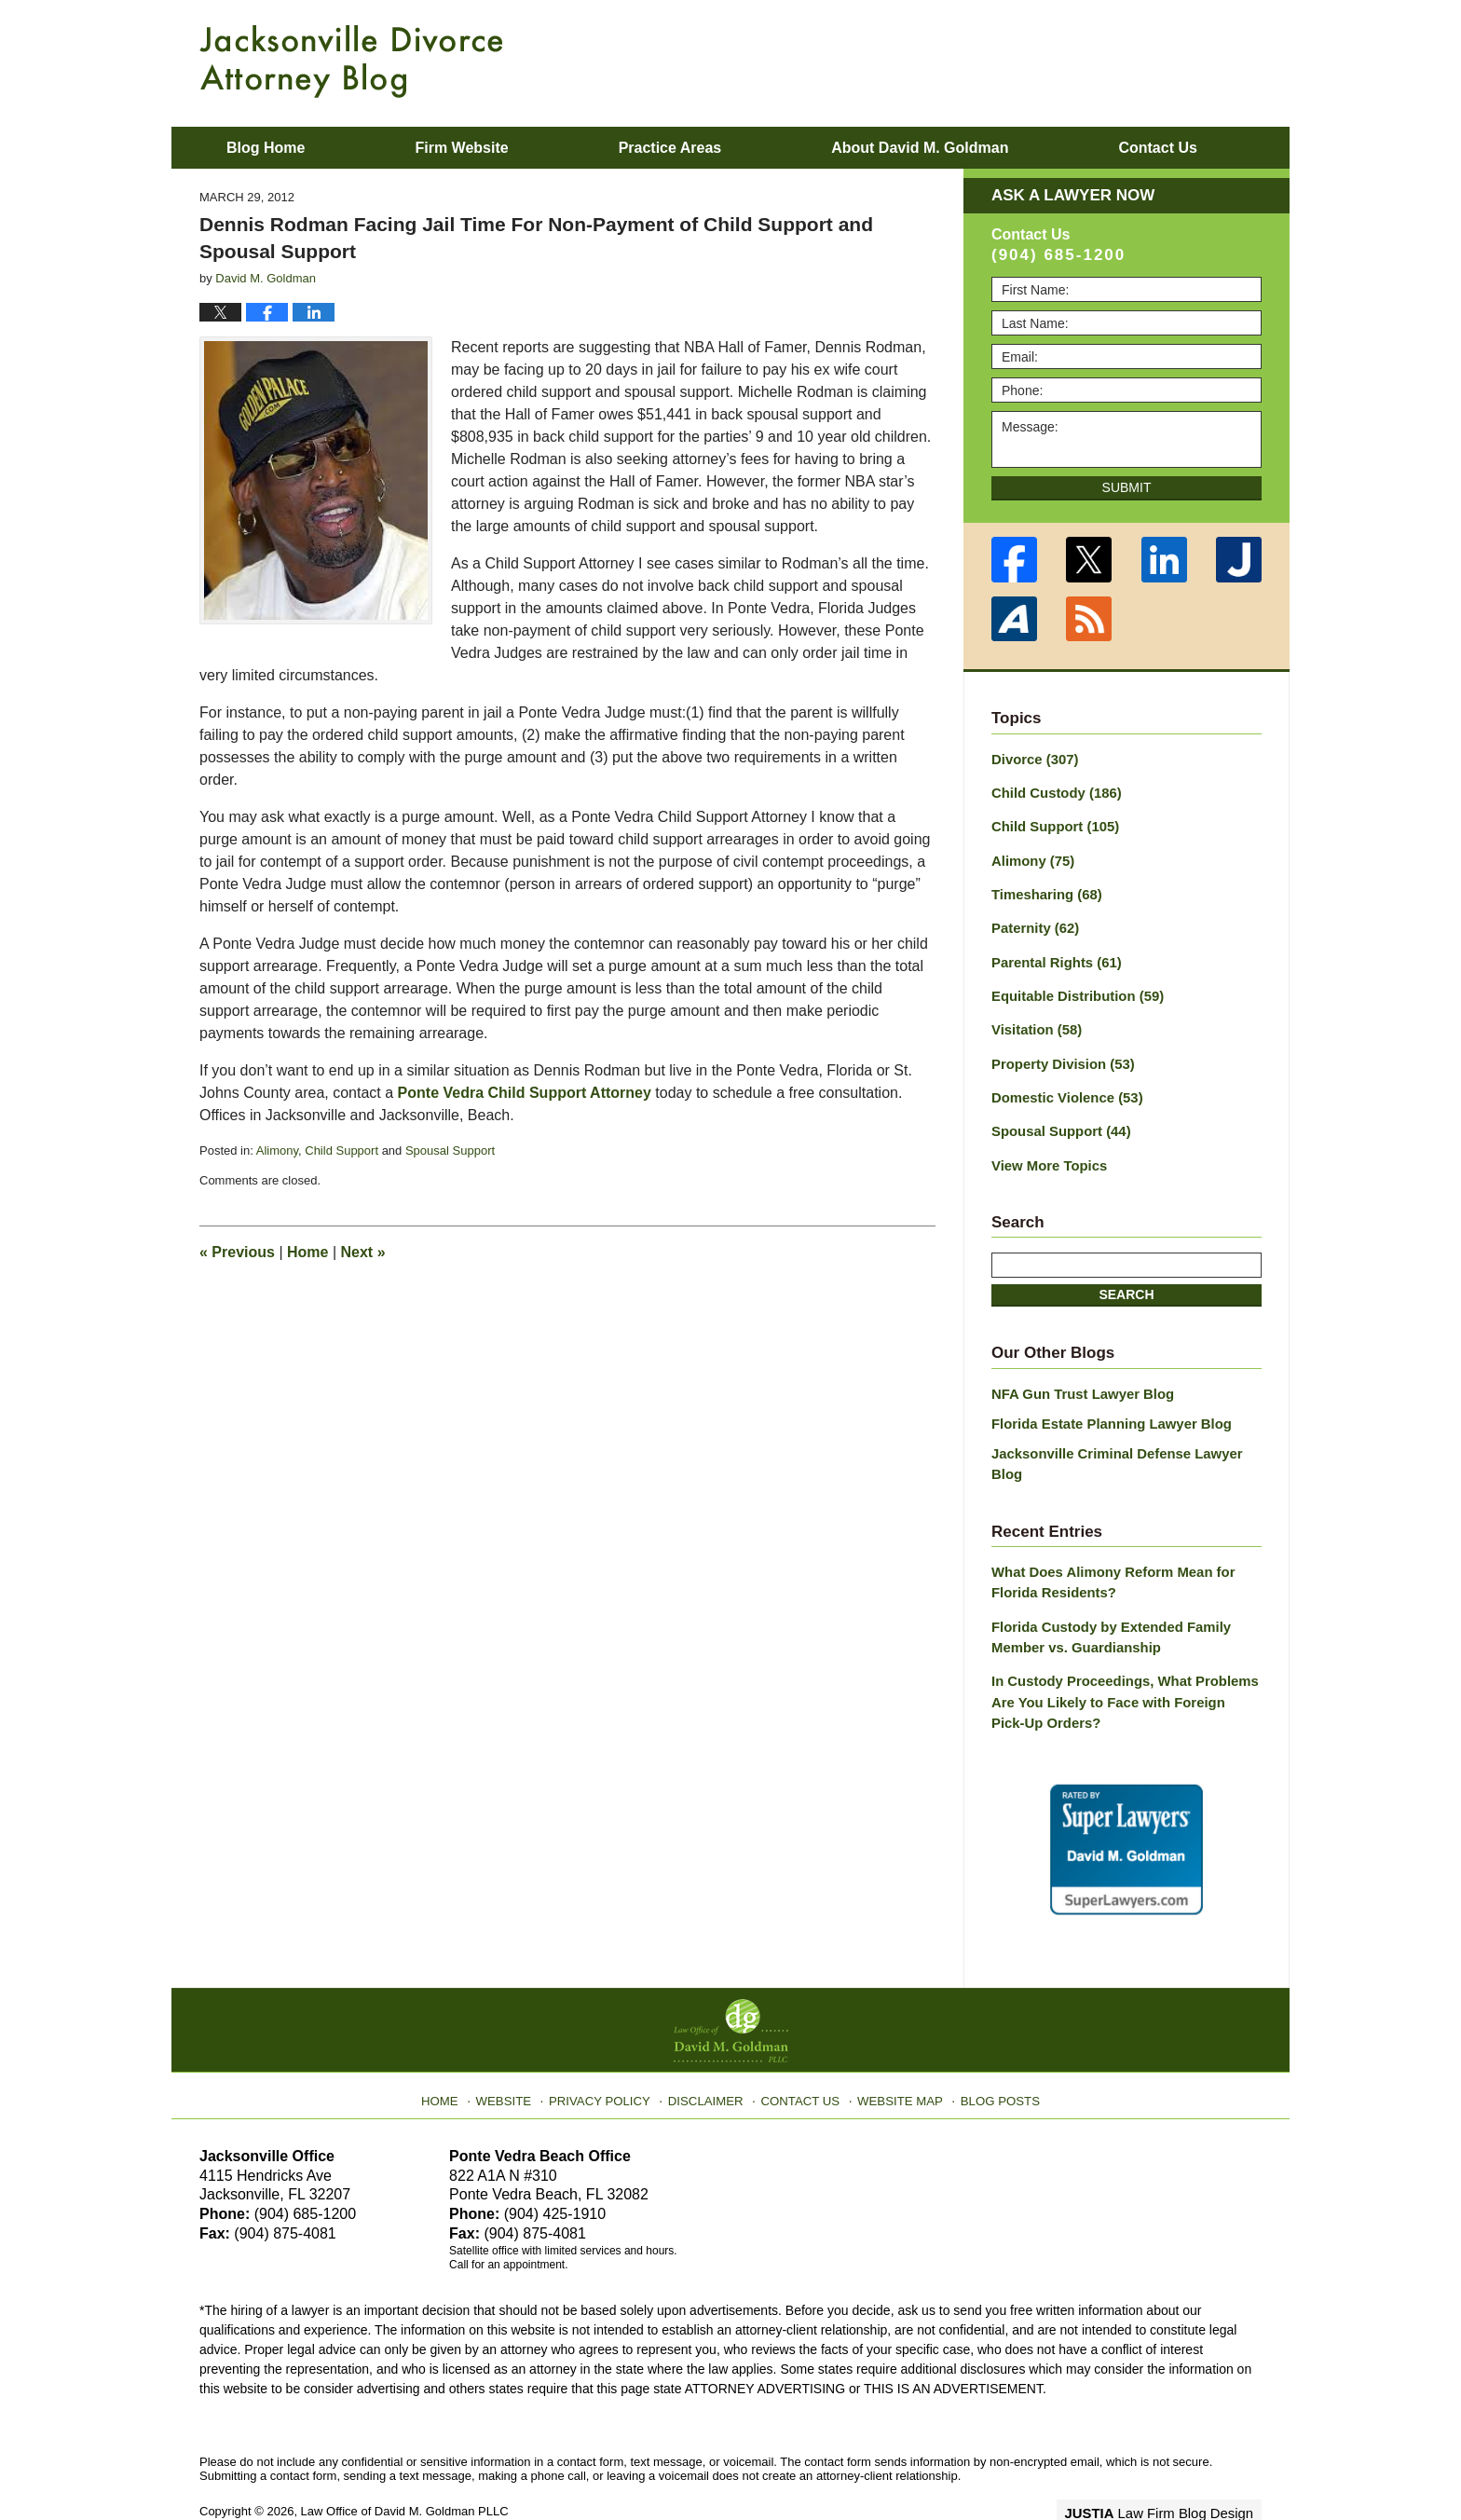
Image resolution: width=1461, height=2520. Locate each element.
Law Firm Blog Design (1173, 2463)
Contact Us (800, 2045)
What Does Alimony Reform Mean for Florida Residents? (1106, 1541)
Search (1126, 1278)
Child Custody (1052, 791)
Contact (1157, 148)
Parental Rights (1052, 954)
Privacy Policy (610, 2045)
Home (307, 1252)
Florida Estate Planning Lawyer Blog (1104, 1405)
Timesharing (1043, 889)
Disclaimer (709, 2045)
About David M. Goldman (919, 148)
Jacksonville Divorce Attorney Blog (351, 61)
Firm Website (461, 148)
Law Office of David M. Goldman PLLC (405, 2462)
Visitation (1034, 1019)
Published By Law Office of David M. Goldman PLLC (1140, 61)
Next (363, 1252)
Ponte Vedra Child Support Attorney (524, 1093)
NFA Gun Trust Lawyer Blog (1077, 1377)
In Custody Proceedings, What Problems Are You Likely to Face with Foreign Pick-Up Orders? (1118, 1655)
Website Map (893, 2045)
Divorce (1032, 758)
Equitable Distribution (1072, 986)
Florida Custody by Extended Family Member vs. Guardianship (1104, 1593)
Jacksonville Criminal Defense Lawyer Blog (1126, 1434)
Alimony (277, 1150)
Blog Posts (989, 2045)
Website (519, 2045)
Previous (237, 1252)
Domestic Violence (1062, 1084)
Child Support (341, 1150)
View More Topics (1045, 1150)
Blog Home (265, 148)
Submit (1127, 487)
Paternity (1032, 921)
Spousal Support (450, 1150)
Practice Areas (670, 148)
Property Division (1058, 1052)
